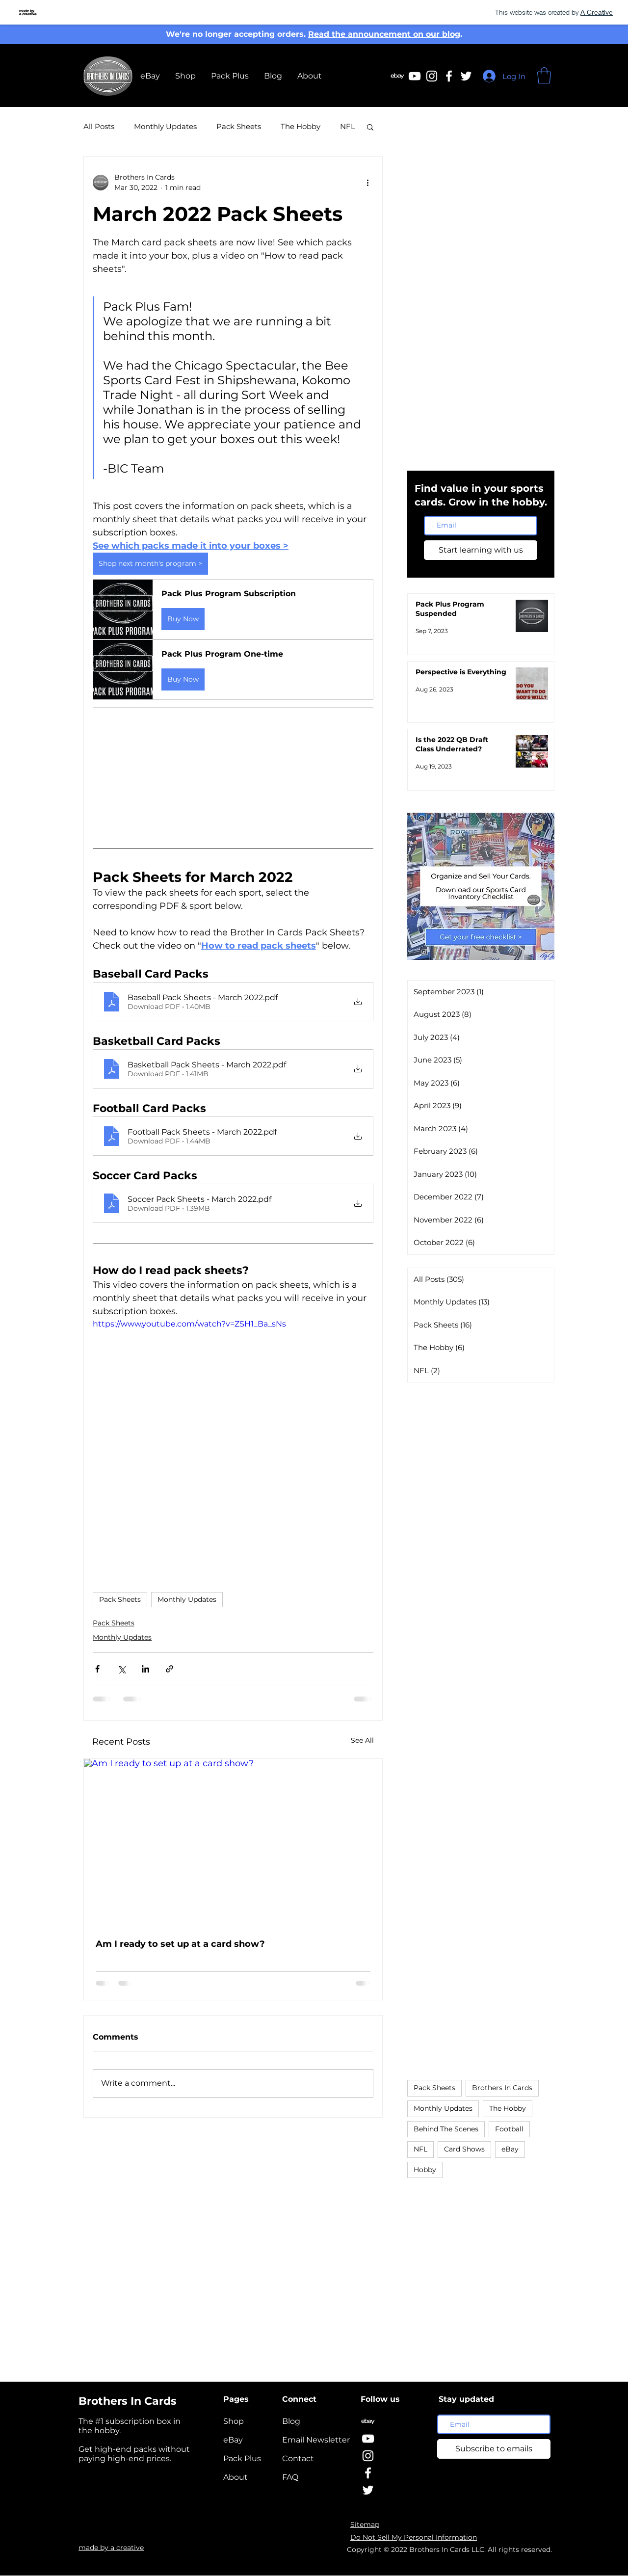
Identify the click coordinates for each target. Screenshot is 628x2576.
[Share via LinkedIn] (145, 1668)
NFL (347, 126)
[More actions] (367, 182)
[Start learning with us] (480, 550)
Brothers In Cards (502, 2087)
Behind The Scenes (446, 2129)
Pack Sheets (238, 126)
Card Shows (464, 2149)
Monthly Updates (165, 126)
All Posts (98, 126)
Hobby (425, 2169)
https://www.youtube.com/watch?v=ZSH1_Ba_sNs (189, 1323)
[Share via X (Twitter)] (121, 1668)
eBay (510, 2149)
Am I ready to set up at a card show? (180, 1944)
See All (362, 1740)
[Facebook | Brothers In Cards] (449, 76)
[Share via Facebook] (97, 1668)
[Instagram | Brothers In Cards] (431, 76)
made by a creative (111, 2547)
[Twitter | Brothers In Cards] (466, 76)
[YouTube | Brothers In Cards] (368, 2438)
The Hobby (300, 126)
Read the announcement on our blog (384, 34)
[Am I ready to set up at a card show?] (233, 1843)
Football (509, 2129)
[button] (544, 75)
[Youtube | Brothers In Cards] (414, 76)
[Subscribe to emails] (493, 2449)
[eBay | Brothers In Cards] (397, 76)
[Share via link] (169, 1668)
